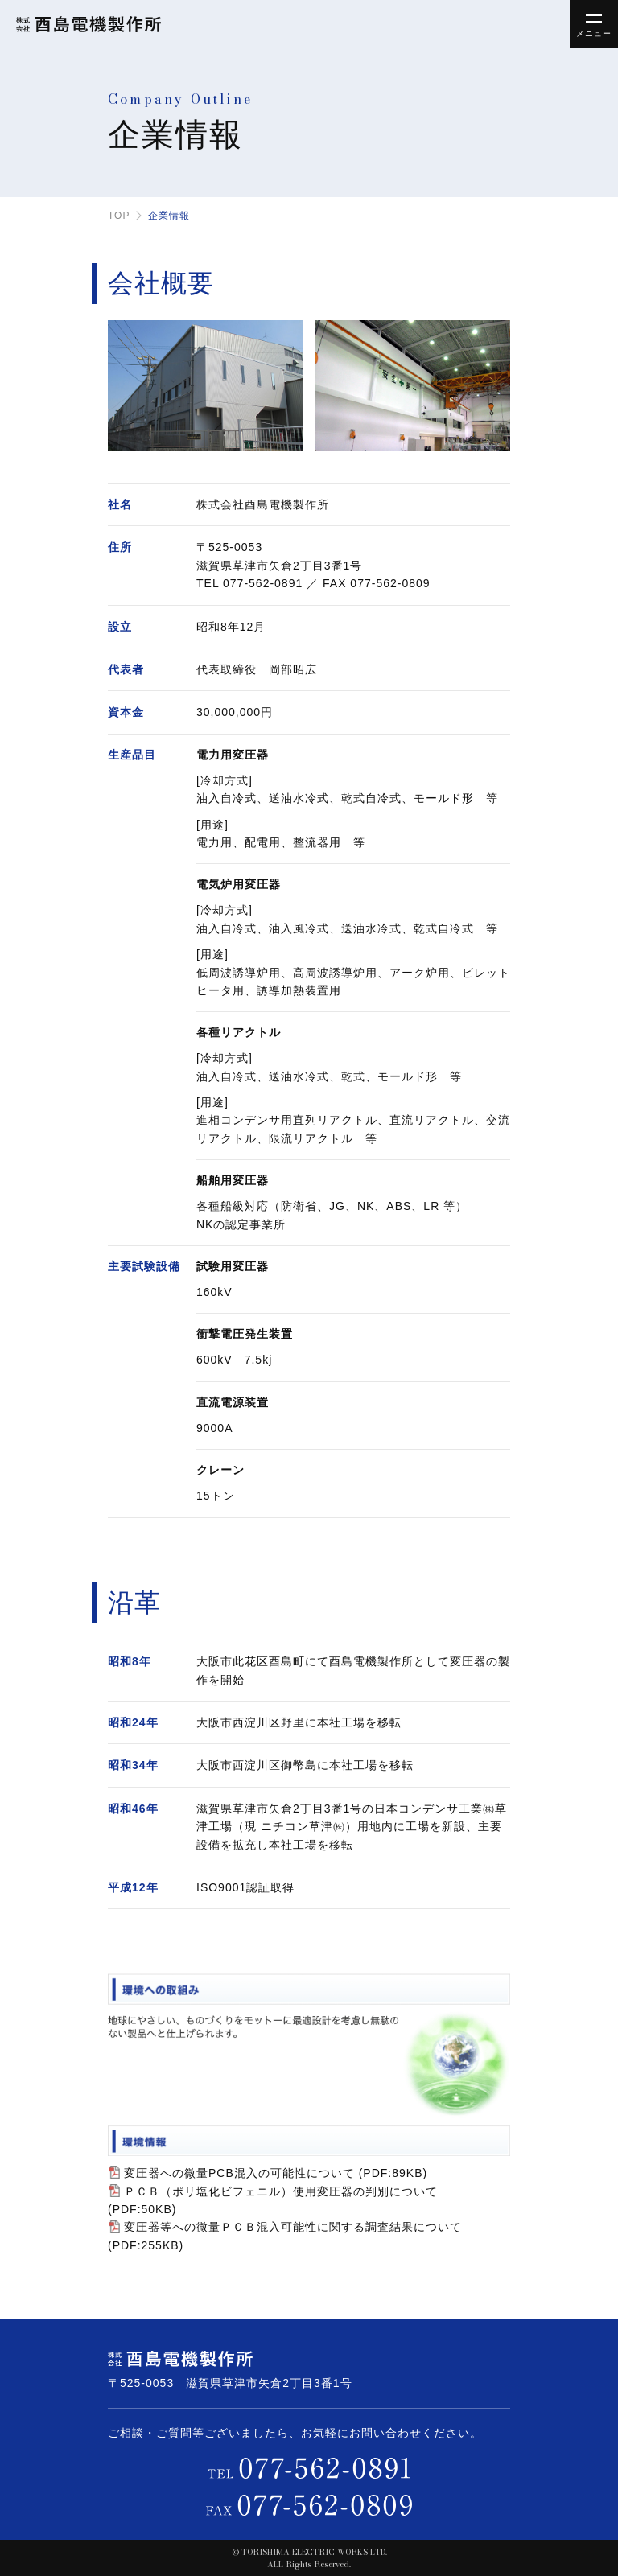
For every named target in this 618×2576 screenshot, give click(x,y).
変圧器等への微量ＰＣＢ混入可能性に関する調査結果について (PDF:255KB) (285, 2235)
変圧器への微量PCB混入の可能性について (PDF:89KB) (275, 2173)
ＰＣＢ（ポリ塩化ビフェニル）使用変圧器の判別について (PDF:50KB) (273, 2200)
